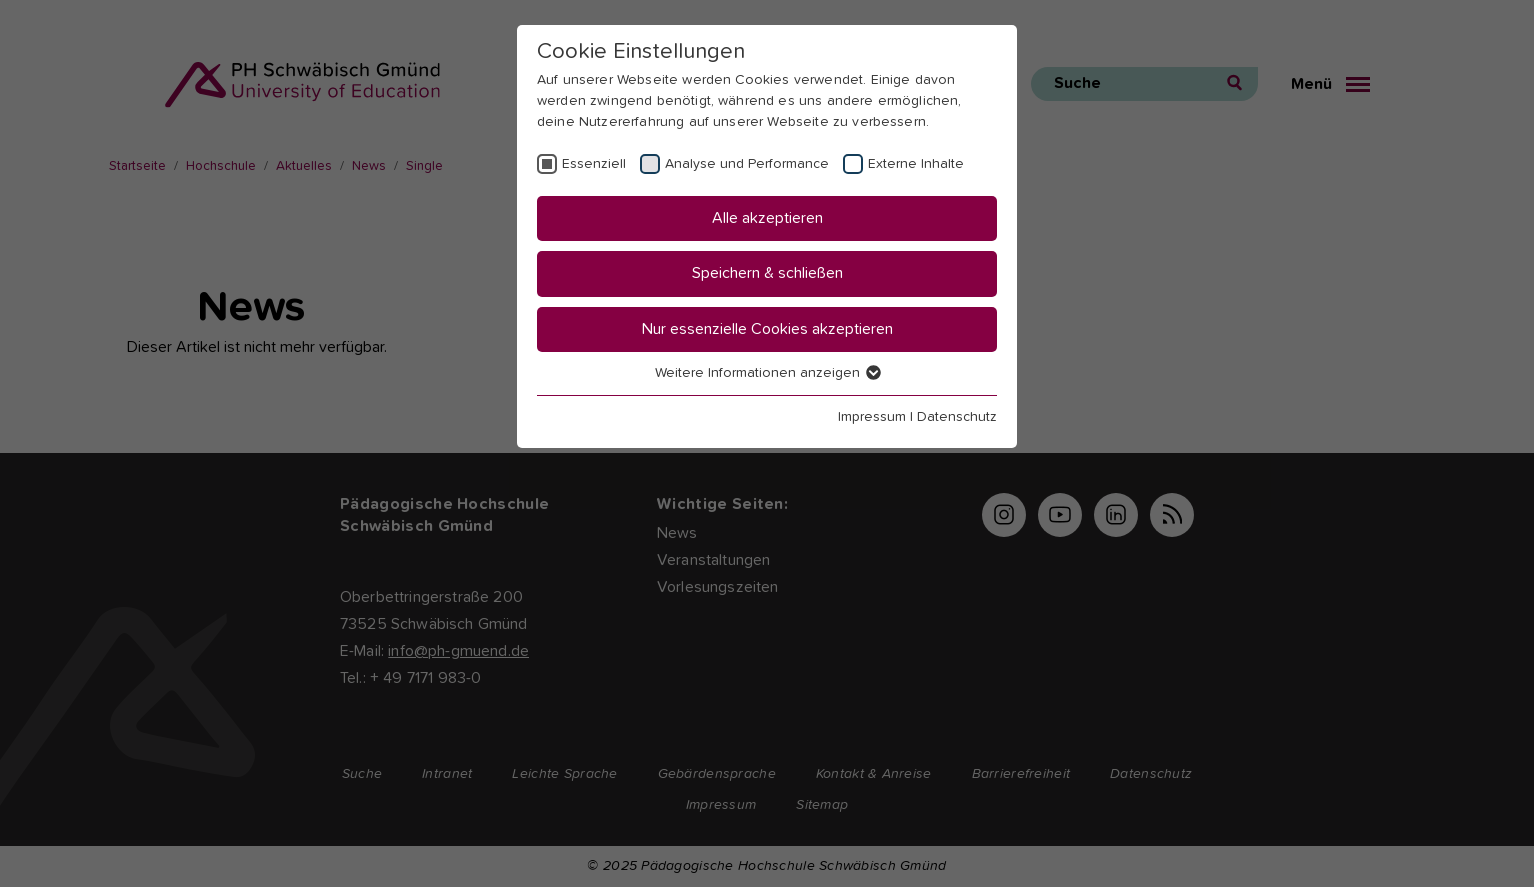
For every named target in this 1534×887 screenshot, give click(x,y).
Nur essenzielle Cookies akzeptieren (767, 329)
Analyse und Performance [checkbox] (747, 164)
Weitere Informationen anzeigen (767, 373)
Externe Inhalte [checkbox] (916, 164)
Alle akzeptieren (767, 218)
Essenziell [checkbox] (594, 164)
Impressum (872, 417)
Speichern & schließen (767, 273)
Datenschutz (957, 417)
